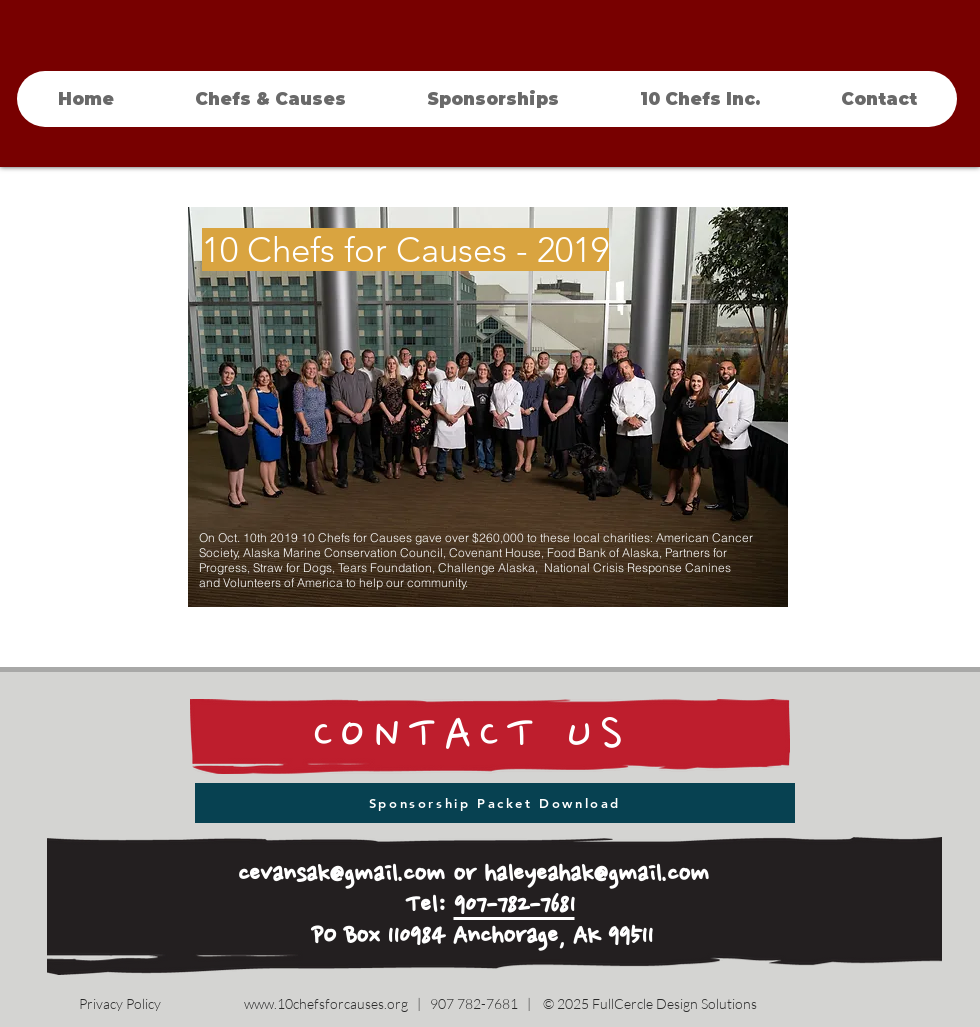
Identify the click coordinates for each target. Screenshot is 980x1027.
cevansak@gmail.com (341, 875)
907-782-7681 (514, 906)
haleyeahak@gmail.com (596, 875)
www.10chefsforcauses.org (326, 1003)
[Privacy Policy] (120, 1004)
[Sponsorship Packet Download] (495, 803)
